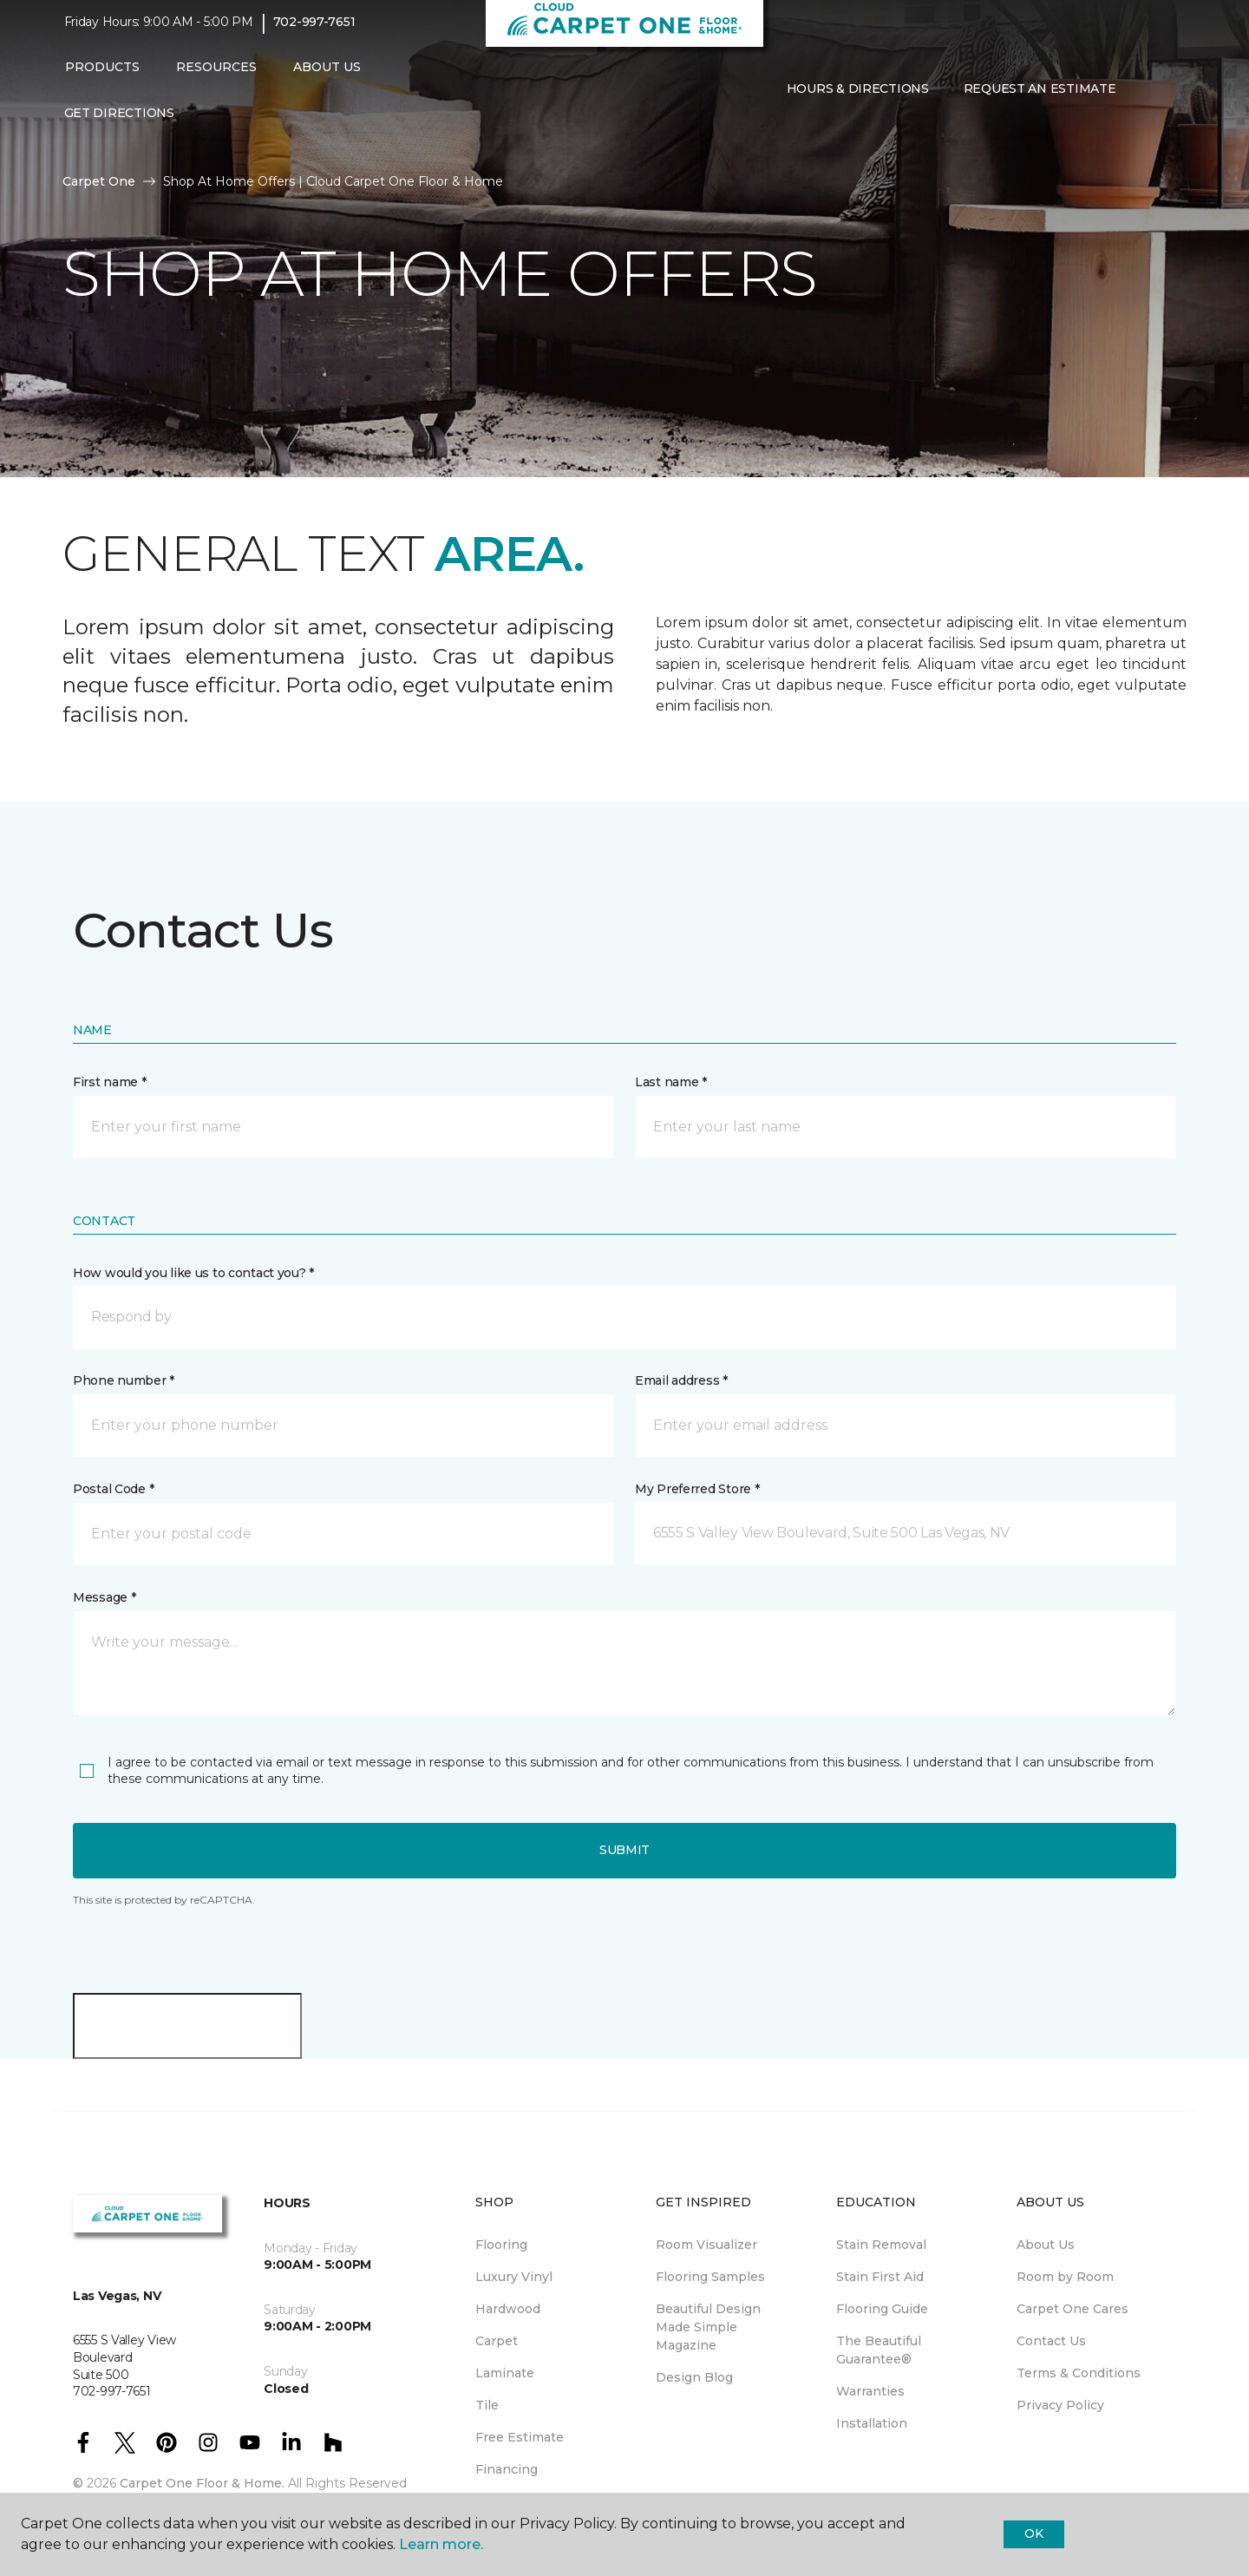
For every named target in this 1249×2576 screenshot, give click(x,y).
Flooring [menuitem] (501, 2244)
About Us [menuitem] (1046, 2244)
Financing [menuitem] (506, 2469)
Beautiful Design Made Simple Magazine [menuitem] (708, 2327)
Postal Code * (113, 1489)
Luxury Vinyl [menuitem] (514, 2276)
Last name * (671, 1082)
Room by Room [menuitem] (1065, 2276)
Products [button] (102, 75)
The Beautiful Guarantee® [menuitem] (878, 2350)
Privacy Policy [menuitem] (1060, 2405)
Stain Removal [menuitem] (881, 2244)
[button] (1146, 98)
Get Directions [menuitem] (119, 121)
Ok (1033, 2533)
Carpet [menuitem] (496, 2341)
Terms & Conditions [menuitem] (1079, 2373)
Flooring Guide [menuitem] (882, 2309)
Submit (624, 1850)
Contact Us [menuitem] (1051, 2341)
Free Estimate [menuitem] (519, 2437)
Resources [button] (216, 75)
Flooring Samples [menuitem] (710, 2276)
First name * (110, 1082)
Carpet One (98, 181)
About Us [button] (327, 75)
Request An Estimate (1040, 98)
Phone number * (123, 1380)
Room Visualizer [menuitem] (706, 2244)
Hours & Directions (858, 98)
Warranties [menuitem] (870, 2391)
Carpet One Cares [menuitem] (1072, 2309)
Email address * (681, 1380)
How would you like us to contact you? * (193, 1273)
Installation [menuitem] (871, 2423)
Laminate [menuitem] (504, 2373)
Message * (104, 1597)
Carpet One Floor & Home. (202, 2483)
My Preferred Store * (697, 1489)
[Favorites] (1167, 98)
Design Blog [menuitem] (694, 2377)
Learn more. (441, 2544)
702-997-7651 (314, 31)
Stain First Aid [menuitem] (880, 2276)
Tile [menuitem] (487, 2405)
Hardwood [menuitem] (507, 2309)
